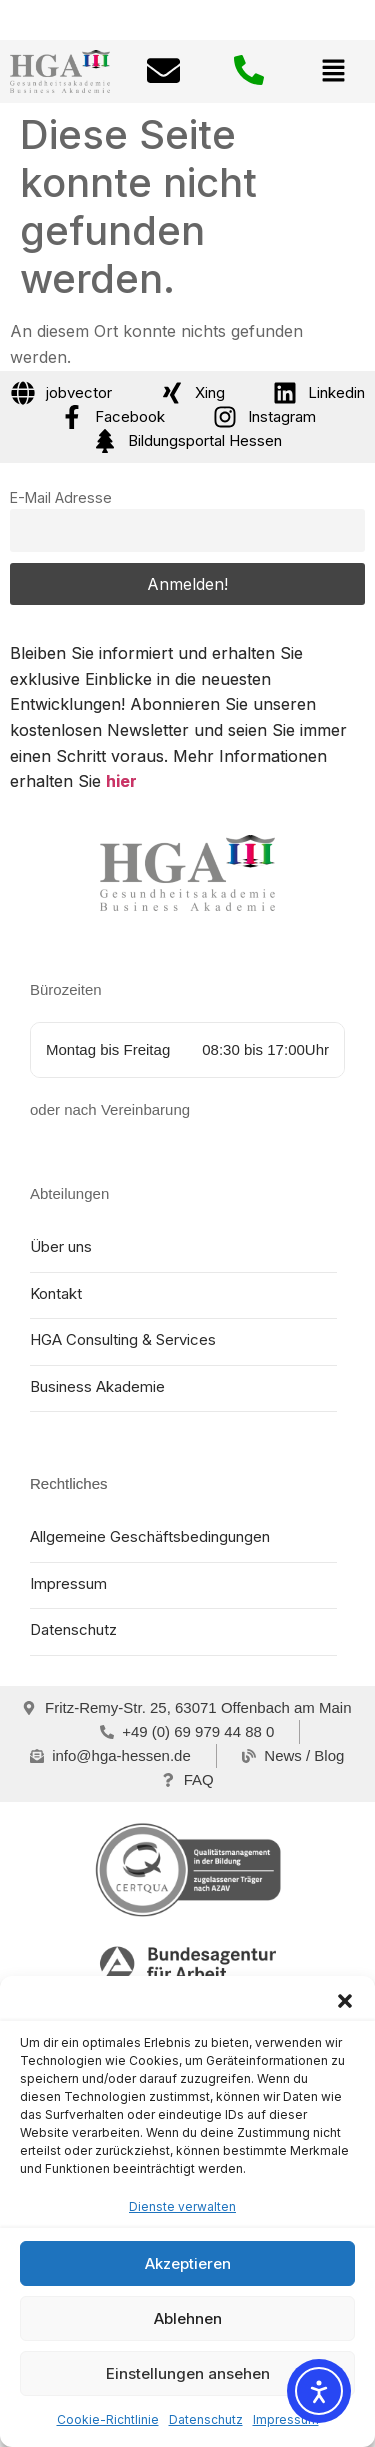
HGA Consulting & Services (123, 1339)
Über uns (61, 1246)
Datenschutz (206, 2419)
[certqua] (188, 1869)
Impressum (286, 2419)
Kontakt (56, 1293)
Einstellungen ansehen (188, 2373)
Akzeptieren (188, 2263)
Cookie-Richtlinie (108, 2419)
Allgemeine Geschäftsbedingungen (150, 1536)
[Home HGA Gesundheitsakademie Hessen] (187, 873)
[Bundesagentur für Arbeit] (188, 1963)
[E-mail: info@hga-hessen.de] (163, 73)
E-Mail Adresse (61, 497)
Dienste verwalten (182, 2206)
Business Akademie (97, 1386)
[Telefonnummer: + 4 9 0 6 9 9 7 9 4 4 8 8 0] (249, 72)
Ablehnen (188, 2318)
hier (121, 781)
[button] (345, 2001)
